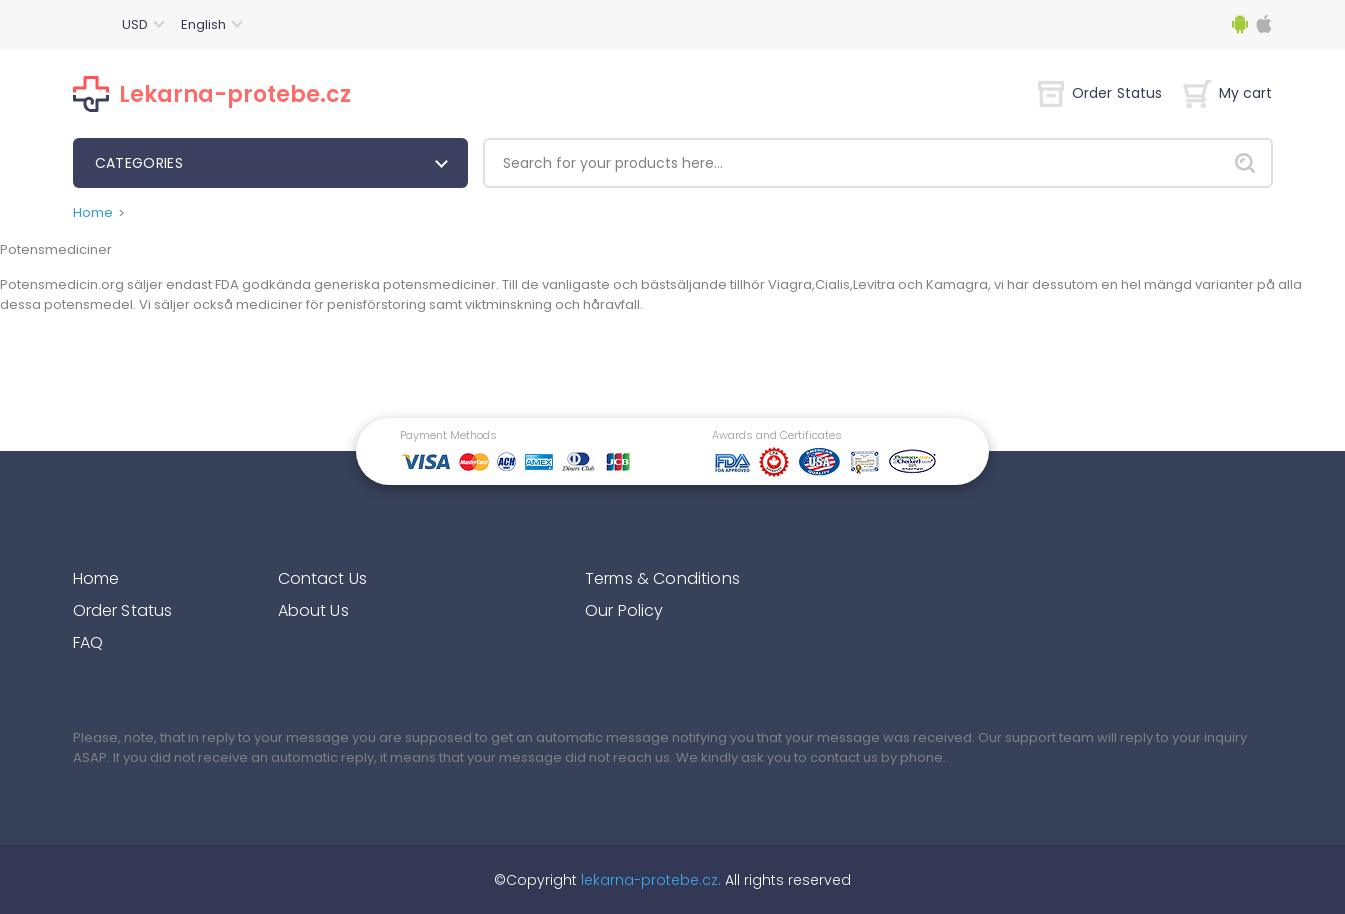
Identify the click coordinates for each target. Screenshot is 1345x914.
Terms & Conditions (662, 578)
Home (93, 212)
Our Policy (624, 610)
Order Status (1100, 93)
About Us (313, 610)
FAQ (88, 642)
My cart (1228, 93)
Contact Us (323, 578)
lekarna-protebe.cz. (649, 880)
